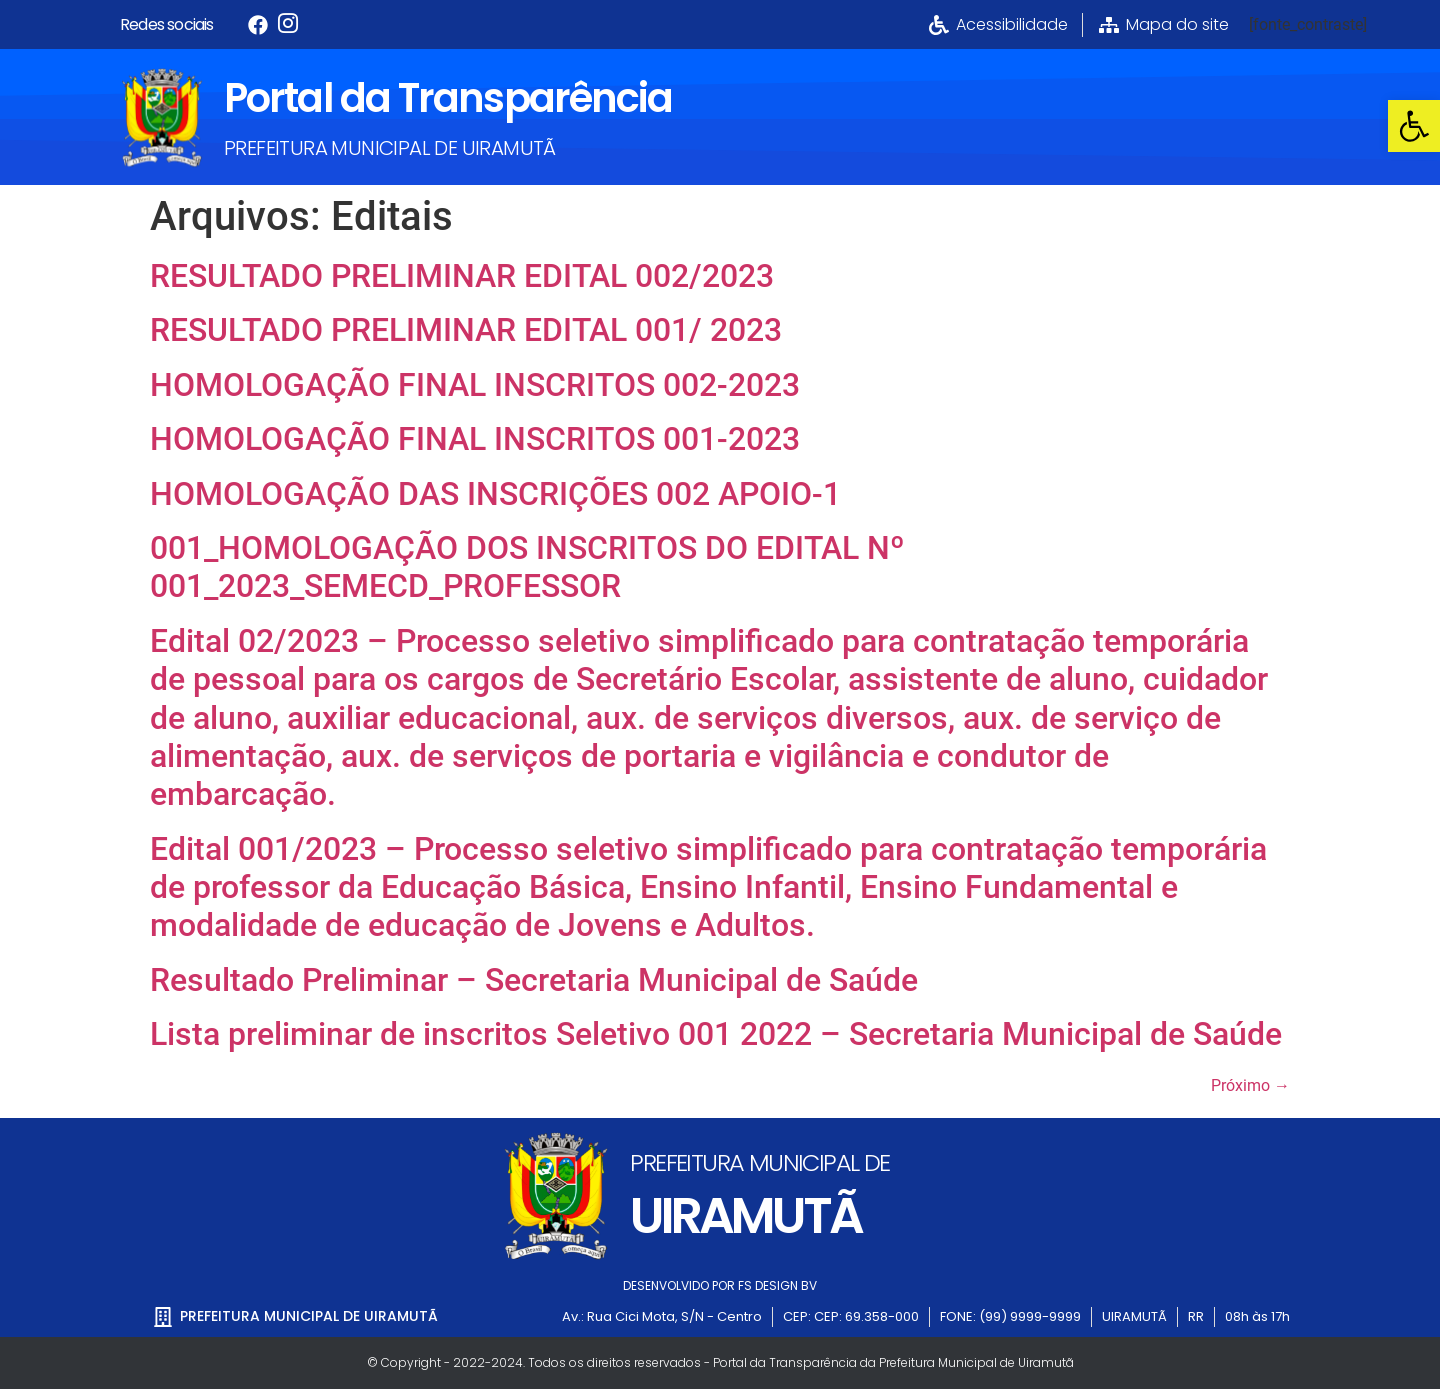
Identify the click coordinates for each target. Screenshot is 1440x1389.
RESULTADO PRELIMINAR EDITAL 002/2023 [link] (462, 276)
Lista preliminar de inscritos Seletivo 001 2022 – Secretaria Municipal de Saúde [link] (716, 1034)
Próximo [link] (1250, 1085)
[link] (1414, 126)
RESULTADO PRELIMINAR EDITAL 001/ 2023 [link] (466, 330)
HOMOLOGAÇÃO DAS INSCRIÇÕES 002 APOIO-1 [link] (495, 494)
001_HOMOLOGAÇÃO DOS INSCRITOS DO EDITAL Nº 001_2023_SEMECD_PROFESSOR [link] (527, 567)
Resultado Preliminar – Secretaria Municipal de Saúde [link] (534, 980)
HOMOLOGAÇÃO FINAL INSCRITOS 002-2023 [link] (475, 385)
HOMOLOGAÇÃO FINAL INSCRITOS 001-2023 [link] (475, 439)
